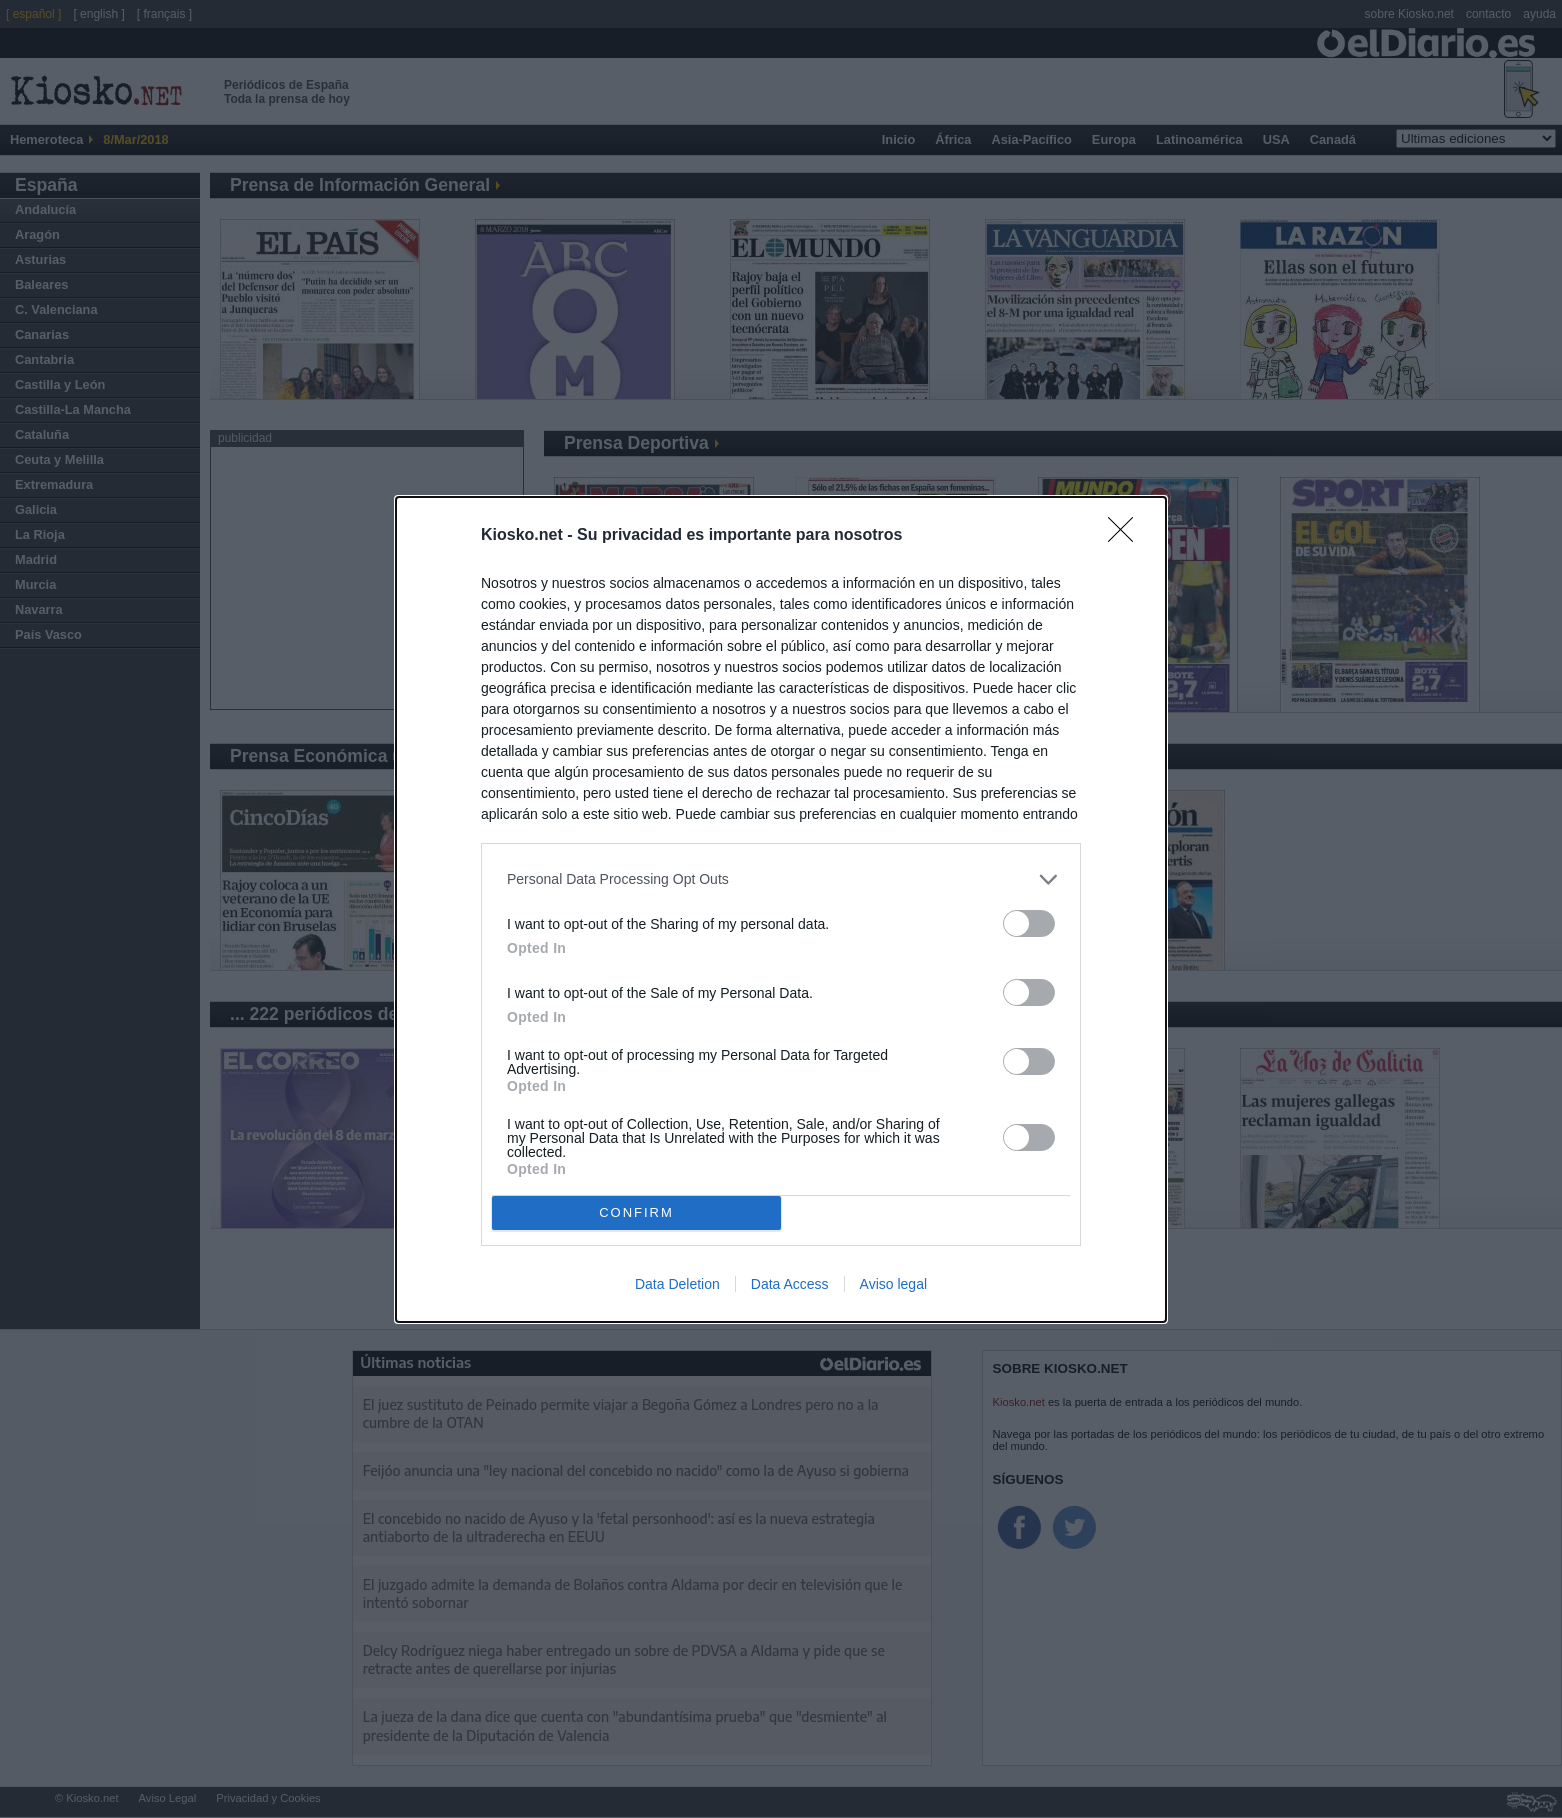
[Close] (1127, 536)
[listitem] (781, 879)
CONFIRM (636, 1212)
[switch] (1029, 923)
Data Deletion (677, 1284)
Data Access (790, 1284)
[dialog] (781, 909)
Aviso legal (893, 1284)
